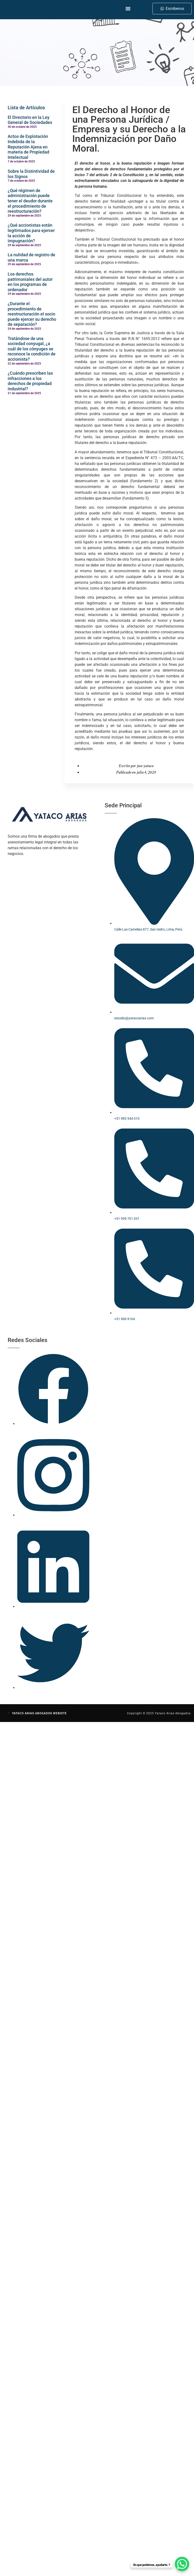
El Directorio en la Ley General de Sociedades (30, 120)
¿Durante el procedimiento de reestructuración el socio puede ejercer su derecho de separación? (32, 314)
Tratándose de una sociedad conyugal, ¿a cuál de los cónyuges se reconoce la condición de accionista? (31, 349)
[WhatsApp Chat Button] (182, 2564)
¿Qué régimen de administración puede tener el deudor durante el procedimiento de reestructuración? (30, 201)
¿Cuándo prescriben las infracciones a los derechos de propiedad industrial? (30, 381)
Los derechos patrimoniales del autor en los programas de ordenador (30, 281)
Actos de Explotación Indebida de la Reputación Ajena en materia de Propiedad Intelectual (28, 147)
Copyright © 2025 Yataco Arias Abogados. (159, 1713)
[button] (128, 7)
